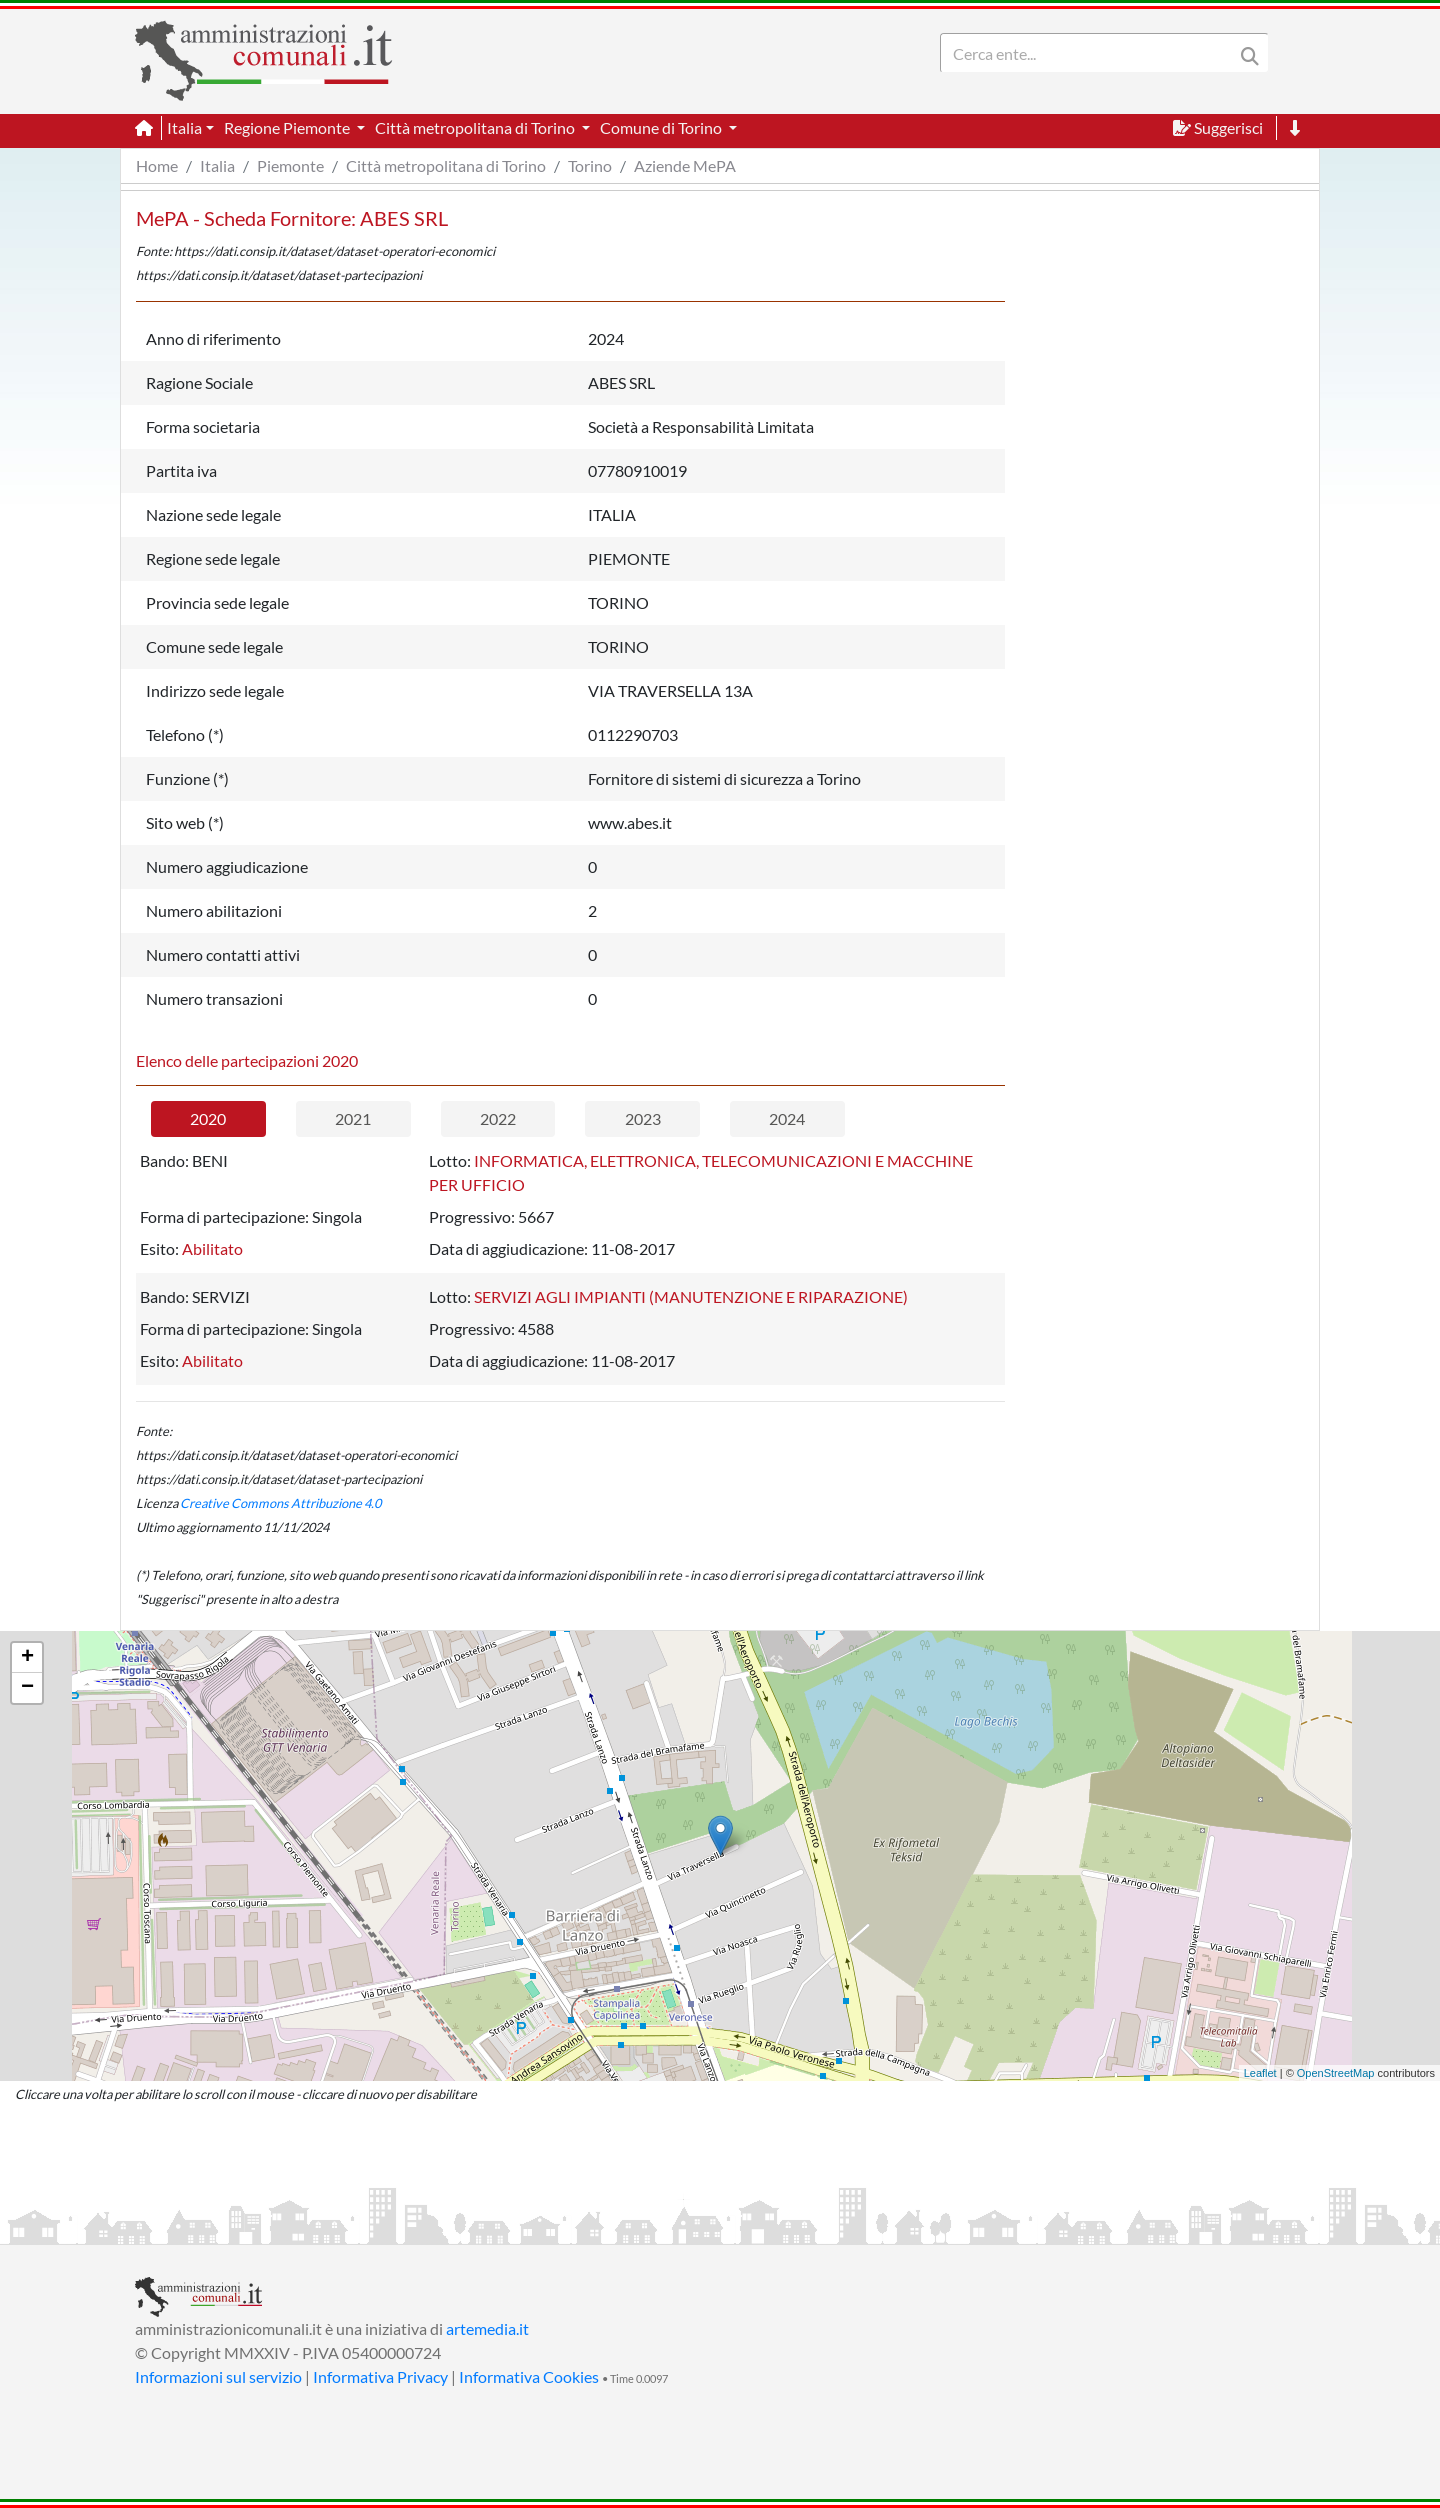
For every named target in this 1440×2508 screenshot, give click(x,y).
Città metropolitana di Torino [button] (476, 127)
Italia (217, 165)
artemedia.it (487, 2328)
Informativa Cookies (529, 2376)
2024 (787, 1118)
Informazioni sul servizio (218, 2376)
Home (157, 165)
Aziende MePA (685, 165)
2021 (353, 1118)
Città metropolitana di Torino (446, 165)
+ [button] (27, 1658)
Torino (590, 165)
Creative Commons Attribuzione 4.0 (280, 1503)
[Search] (1091, 53)
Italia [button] (184, 127)
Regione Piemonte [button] (288, 127)
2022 (498, 1118)
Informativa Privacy (380, 2376)
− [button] (27, 1688)
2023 (643, 1118)
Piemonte (290, 165)
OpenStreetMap (1336, 2073)
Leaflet (1260, 2073)
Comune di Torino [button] (662, 127)
